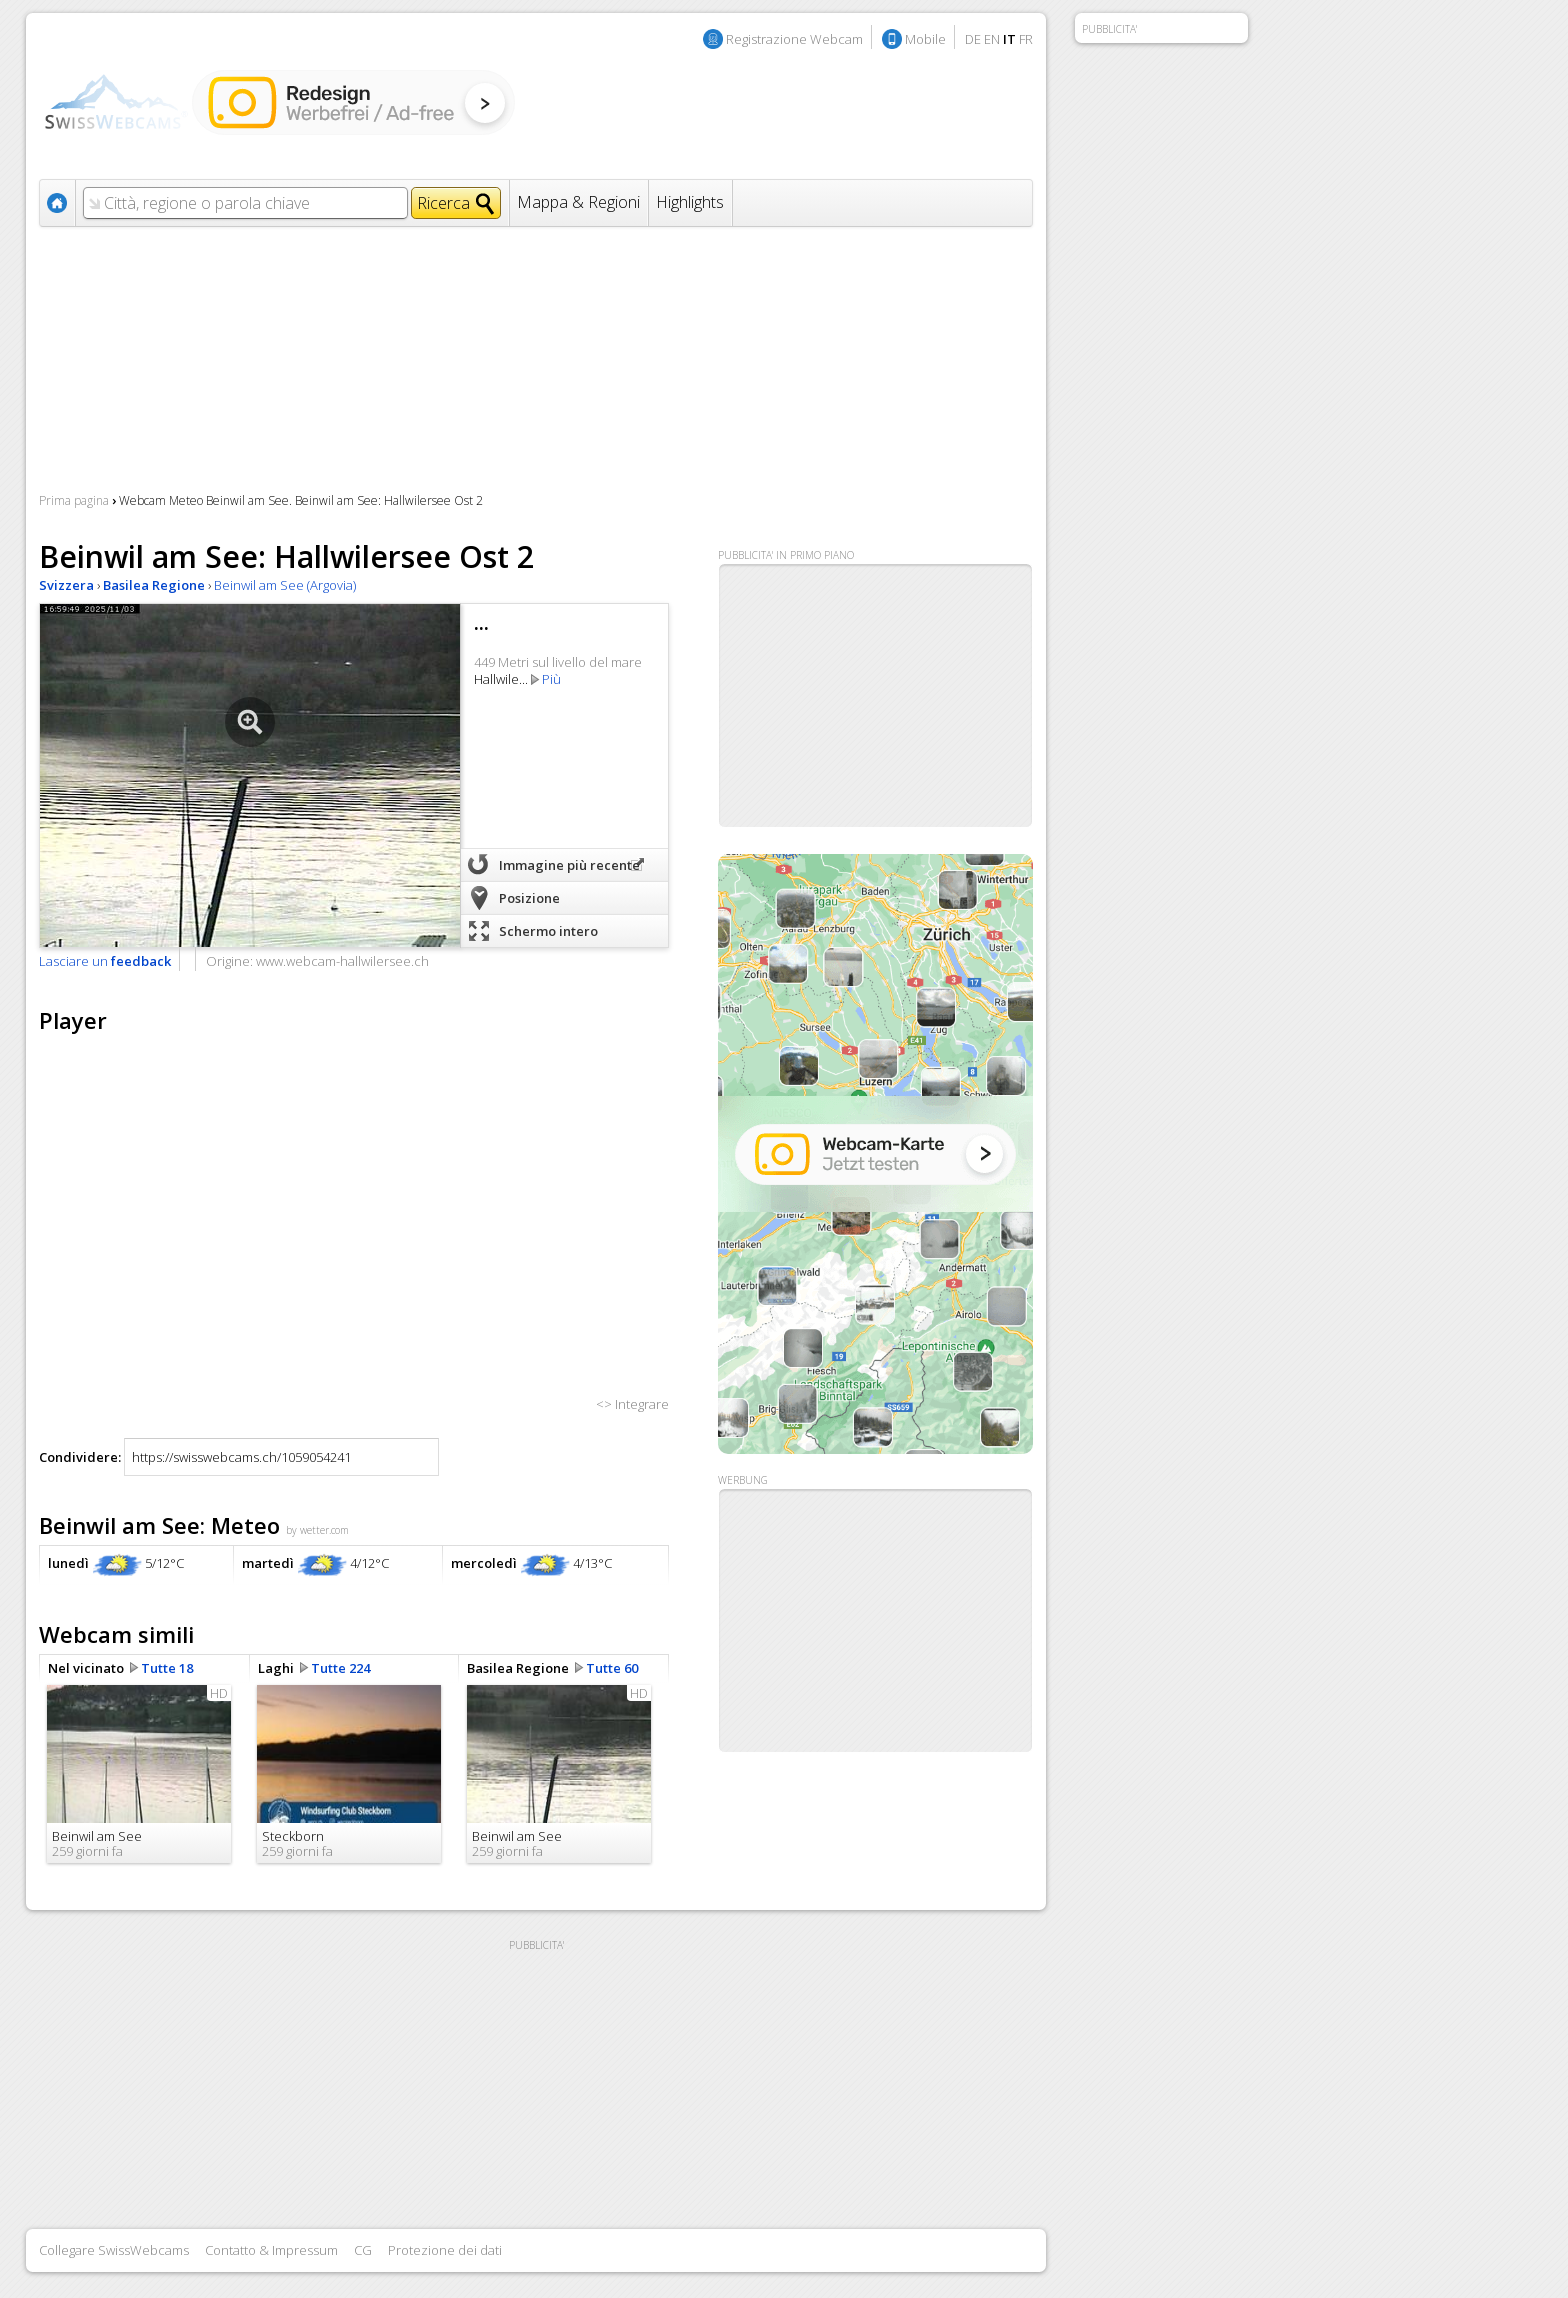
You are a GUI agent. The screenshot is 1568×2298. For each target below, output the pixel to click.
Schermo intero (548, 931)
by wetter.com (317, 1530)
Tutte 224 (340, 1668)
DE (973, 39)
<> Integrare (632, 1404)
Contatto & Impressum (271, 2250)
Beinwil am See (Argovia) (285, 585)
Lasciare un (105, 961)
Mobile (925, 39)
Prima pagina (74, 500)
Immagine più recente (569, 865)
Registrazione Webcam (794, 39)
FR (1026, 39)
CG (363, 2250)
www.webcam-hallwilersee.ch (342, 961)
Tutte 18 (167, 1668)
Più (551, 679)
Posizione (529, 898)
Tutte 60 (612, 1668)
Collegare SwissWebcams (114, 2250)
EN (992, 39)
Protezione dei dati (445, 2250)
